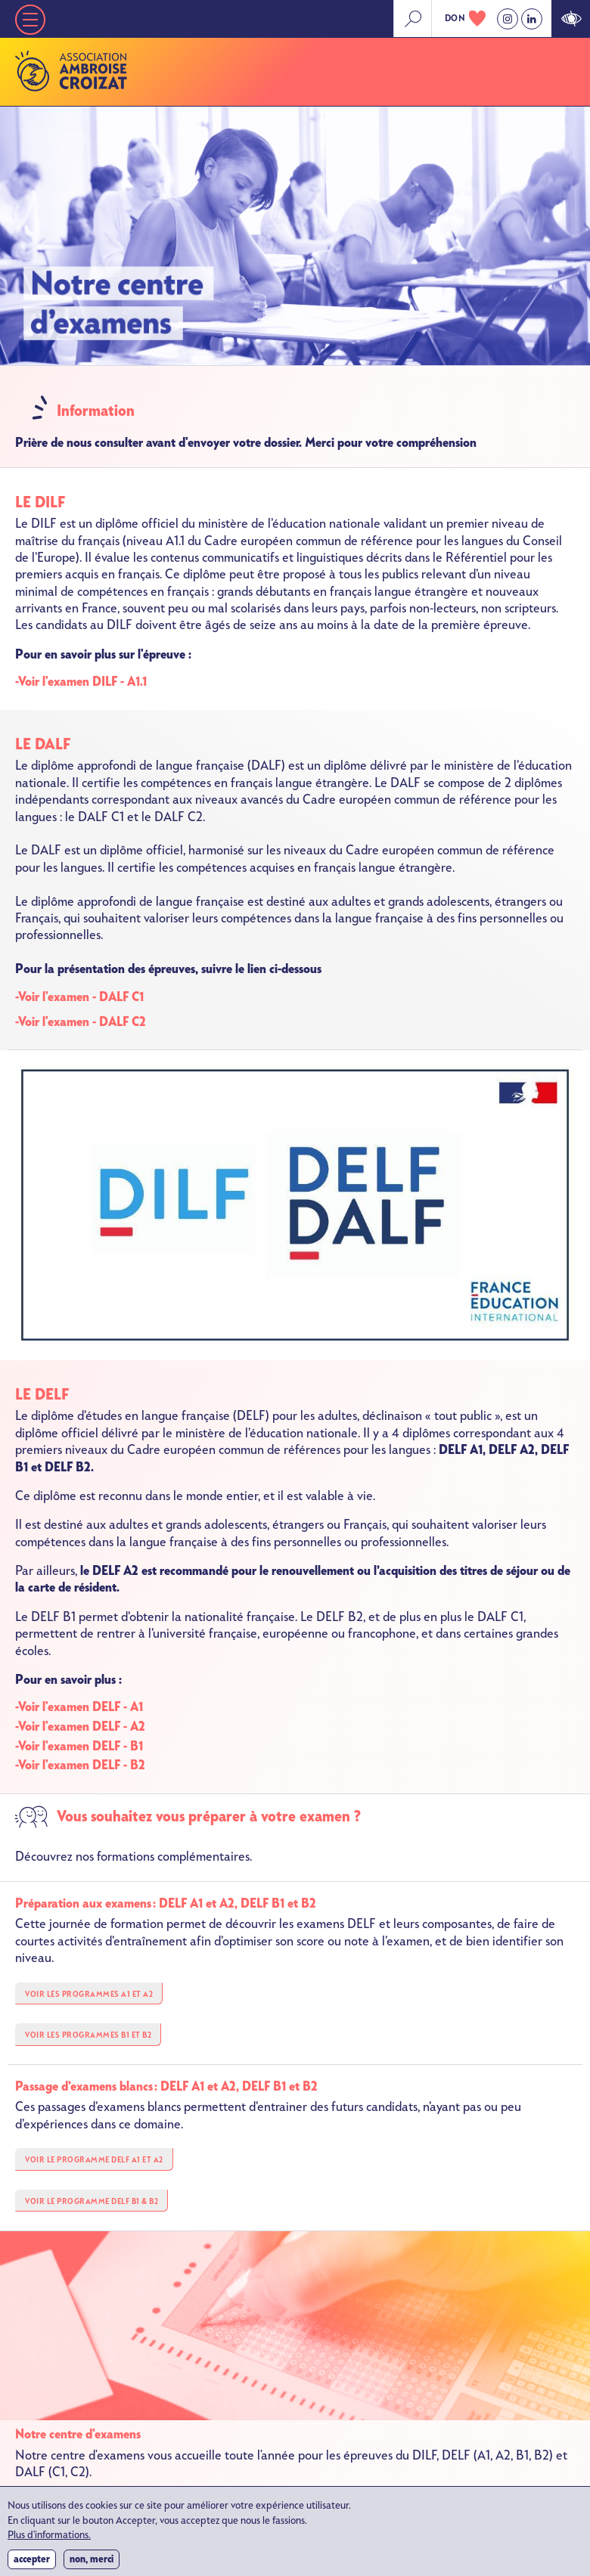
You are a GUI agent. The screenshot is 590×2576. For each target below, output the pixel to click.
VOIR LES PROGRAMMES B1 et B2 (88, 2035)
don (455, 18)
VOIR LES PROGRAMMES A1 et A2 (89, 1994)
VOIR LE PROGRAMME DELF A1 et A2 (94, 2160)
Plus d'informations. (49, 2542)
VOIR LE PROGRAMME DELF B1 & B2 (91, 2201)
